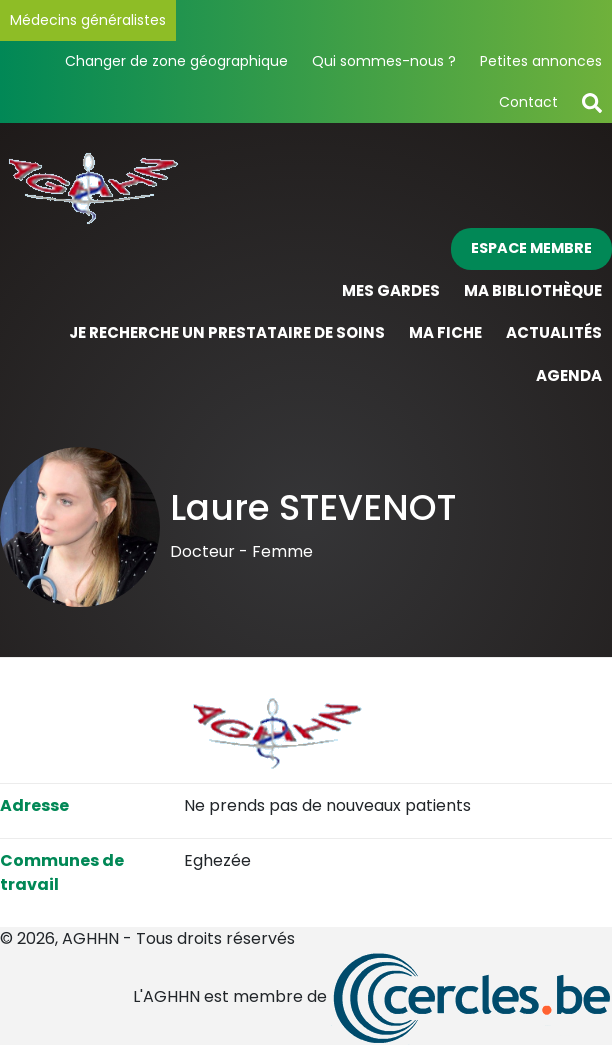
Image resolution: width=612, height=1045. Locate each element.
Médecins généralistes (88, 20)
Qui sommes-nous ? (384, 61)
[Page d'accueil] (306, 185)
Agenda (569, 375)
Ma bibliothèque (533, 290)
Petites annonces (541, 61)
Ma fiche (445, 332)
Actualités (554, 332)
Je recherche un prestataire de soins (227, 332)
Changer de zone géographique (176, 61)
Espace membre (531, 248)
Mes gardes (391, 290)
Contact (528, 102)
